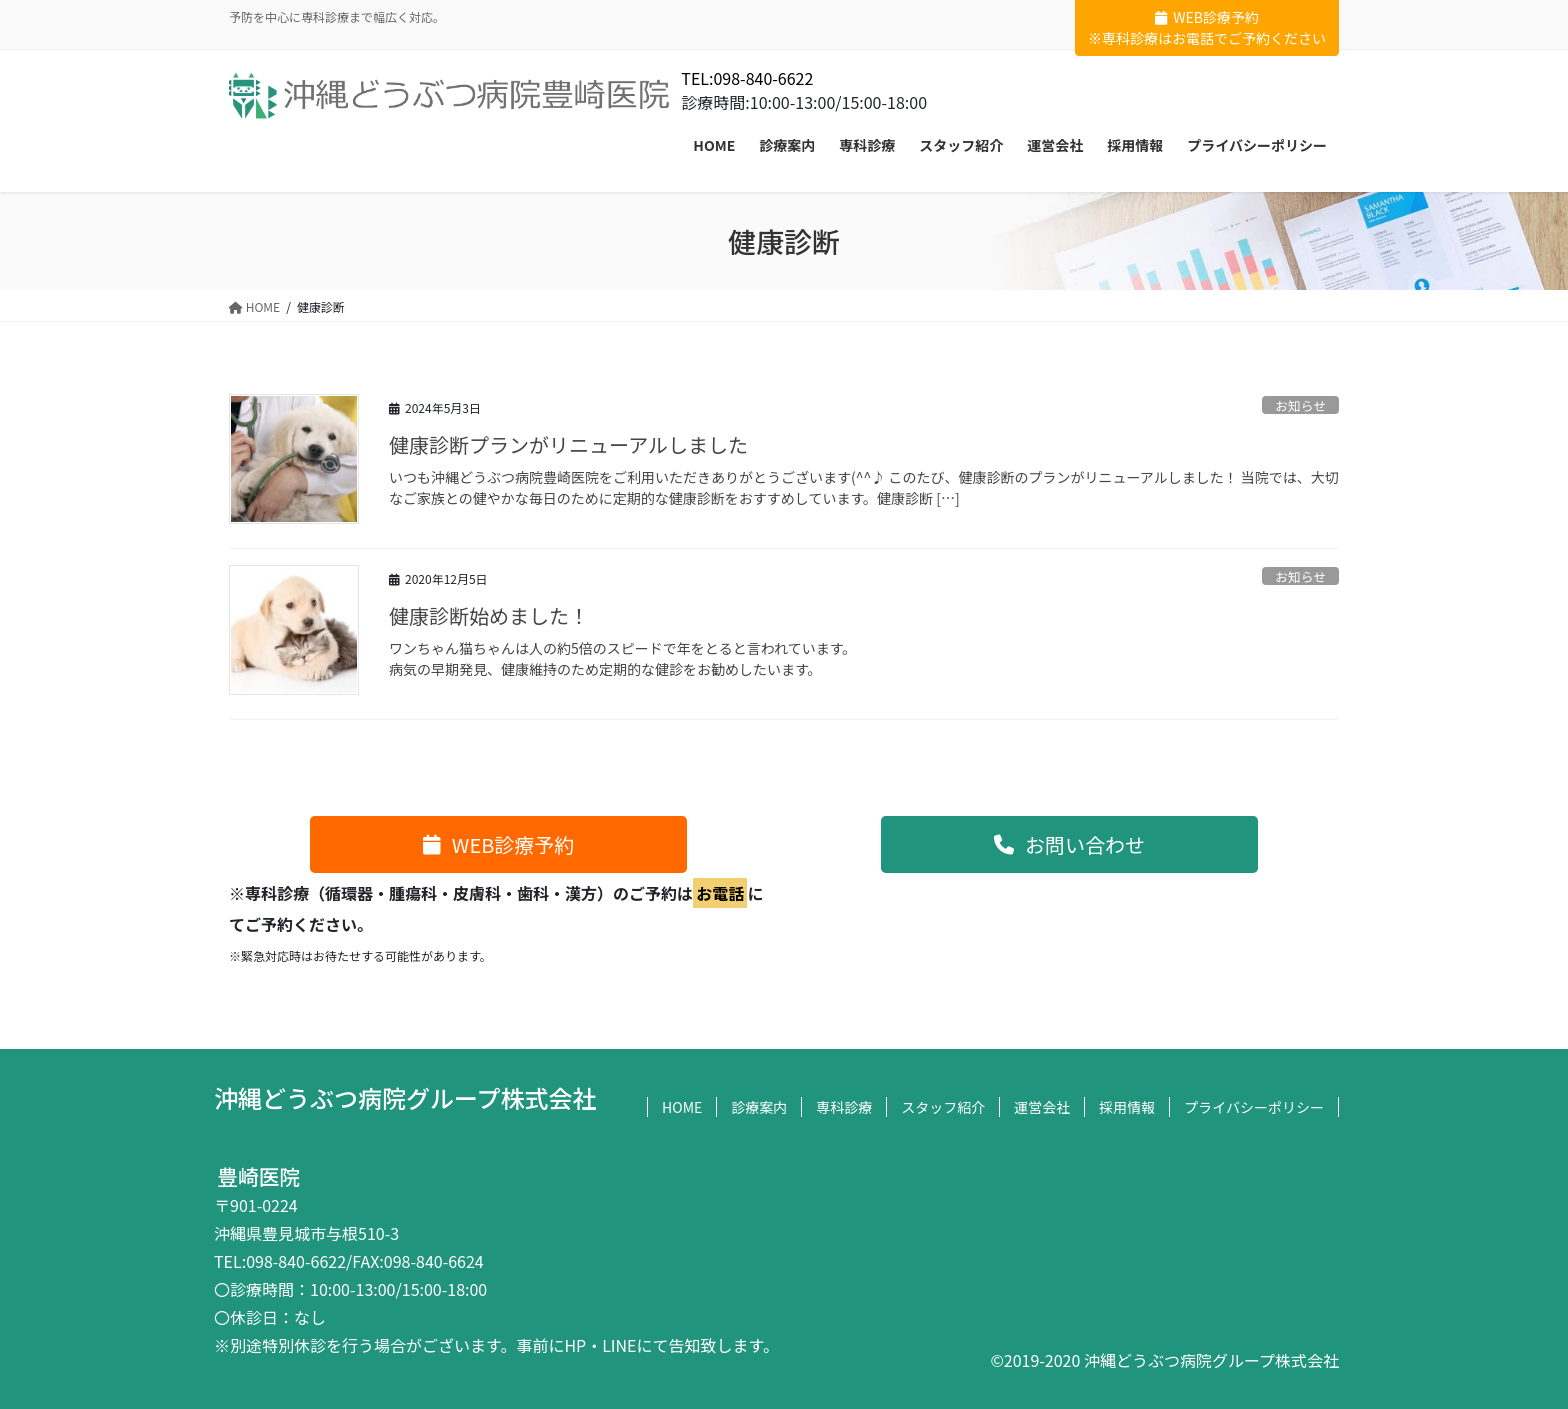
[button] (498, 844)
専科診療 (844, 1107)
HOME (682, 1107)
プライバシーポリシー (1254, 1107)
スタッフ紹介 (943, 1107)
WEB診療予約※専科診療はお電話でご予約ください (1207, 27)
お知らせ (1300, 405)
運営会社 (1042, 1107)
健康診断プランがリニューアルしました (568, 444)
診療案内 (759, 1107)
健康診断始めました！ (489, 615)
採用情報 (1127, 1107)
